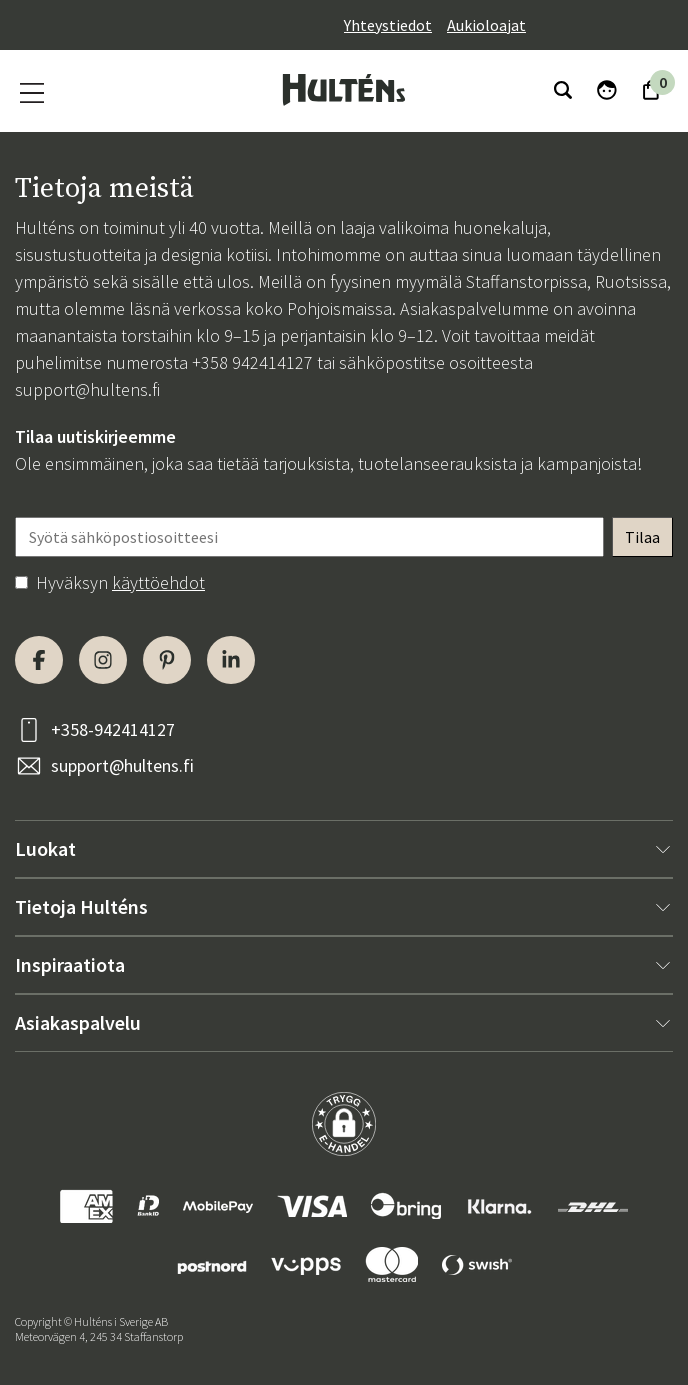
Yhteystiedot (388, 25)
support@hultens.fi (87, 389)
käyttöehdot (158, 582)
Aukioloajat (486, 25)
